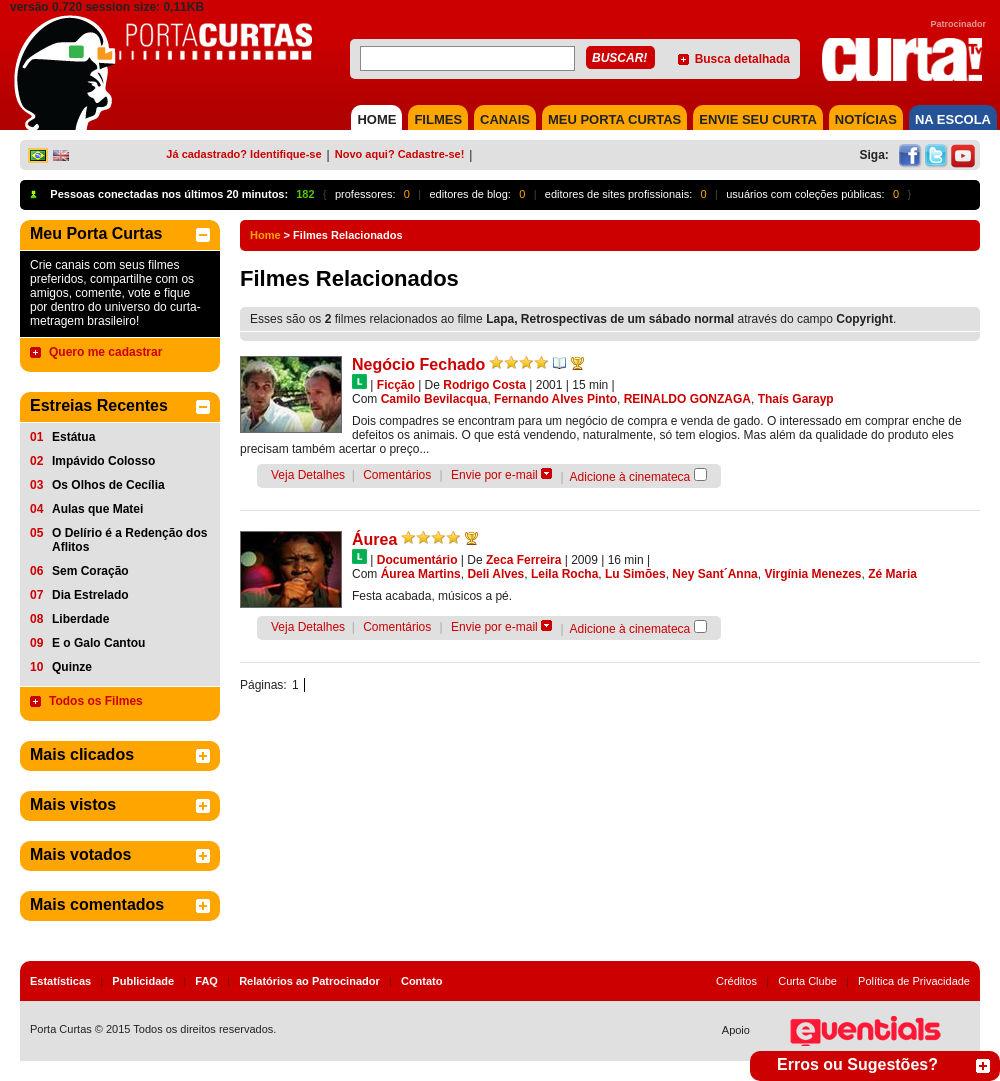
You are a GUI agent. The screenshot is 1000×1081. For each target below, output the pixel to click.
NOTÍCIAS (866, 119)
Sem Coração (90, 571)
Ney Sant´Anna (714, 574)
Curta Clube (807, 981)
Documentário (417, 560)
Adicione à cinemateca (630, 477)
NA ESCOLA (953, 119)
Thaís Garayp (796, 399)
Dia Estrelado (90, 595)
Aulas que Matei (97, 509)
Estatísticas (60, 981)
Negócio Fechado (418, 364)
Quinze (72, 667)
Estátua (73, 437)
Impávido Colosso (103, 461)
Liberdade (80, 619)
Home (265, 235)
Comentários (397, 475)
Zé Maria (892, 574)
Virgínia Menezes (812, 574)
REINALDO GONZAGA (687, 399)
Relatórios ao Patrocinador (309, 981)
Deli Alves (495, 574)
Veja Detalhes (308, 475)
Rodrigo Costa (484, 385)
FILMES (438, 119)
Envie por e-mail (494, 475)
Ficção (396, 385)
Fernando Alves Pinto (555, 399)
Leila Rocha (564, 574)
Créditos (736, 981)
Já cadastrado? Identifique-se (243, 154)
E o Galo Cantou (98, 643)
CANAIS (505, 119)
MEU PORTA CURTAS (614, 119)
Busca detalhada (742, 59)
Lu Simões (635, 574)
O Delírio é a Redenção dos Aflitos (129, 540)
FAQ (206, 981)
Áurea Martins (421, 574)
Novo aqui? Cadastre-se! (400, 154)
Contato (422, 981)
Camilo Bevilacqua (434, 399)
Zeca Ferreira (523, 560)
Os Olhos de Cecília (108, 485)
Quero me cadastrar (105, 352)
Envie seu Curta (758, 119)
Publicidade (143, 981)
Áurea (374, 539)
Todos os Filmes (96, 701)
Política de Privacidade (914, 981)
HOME (376, 119)
